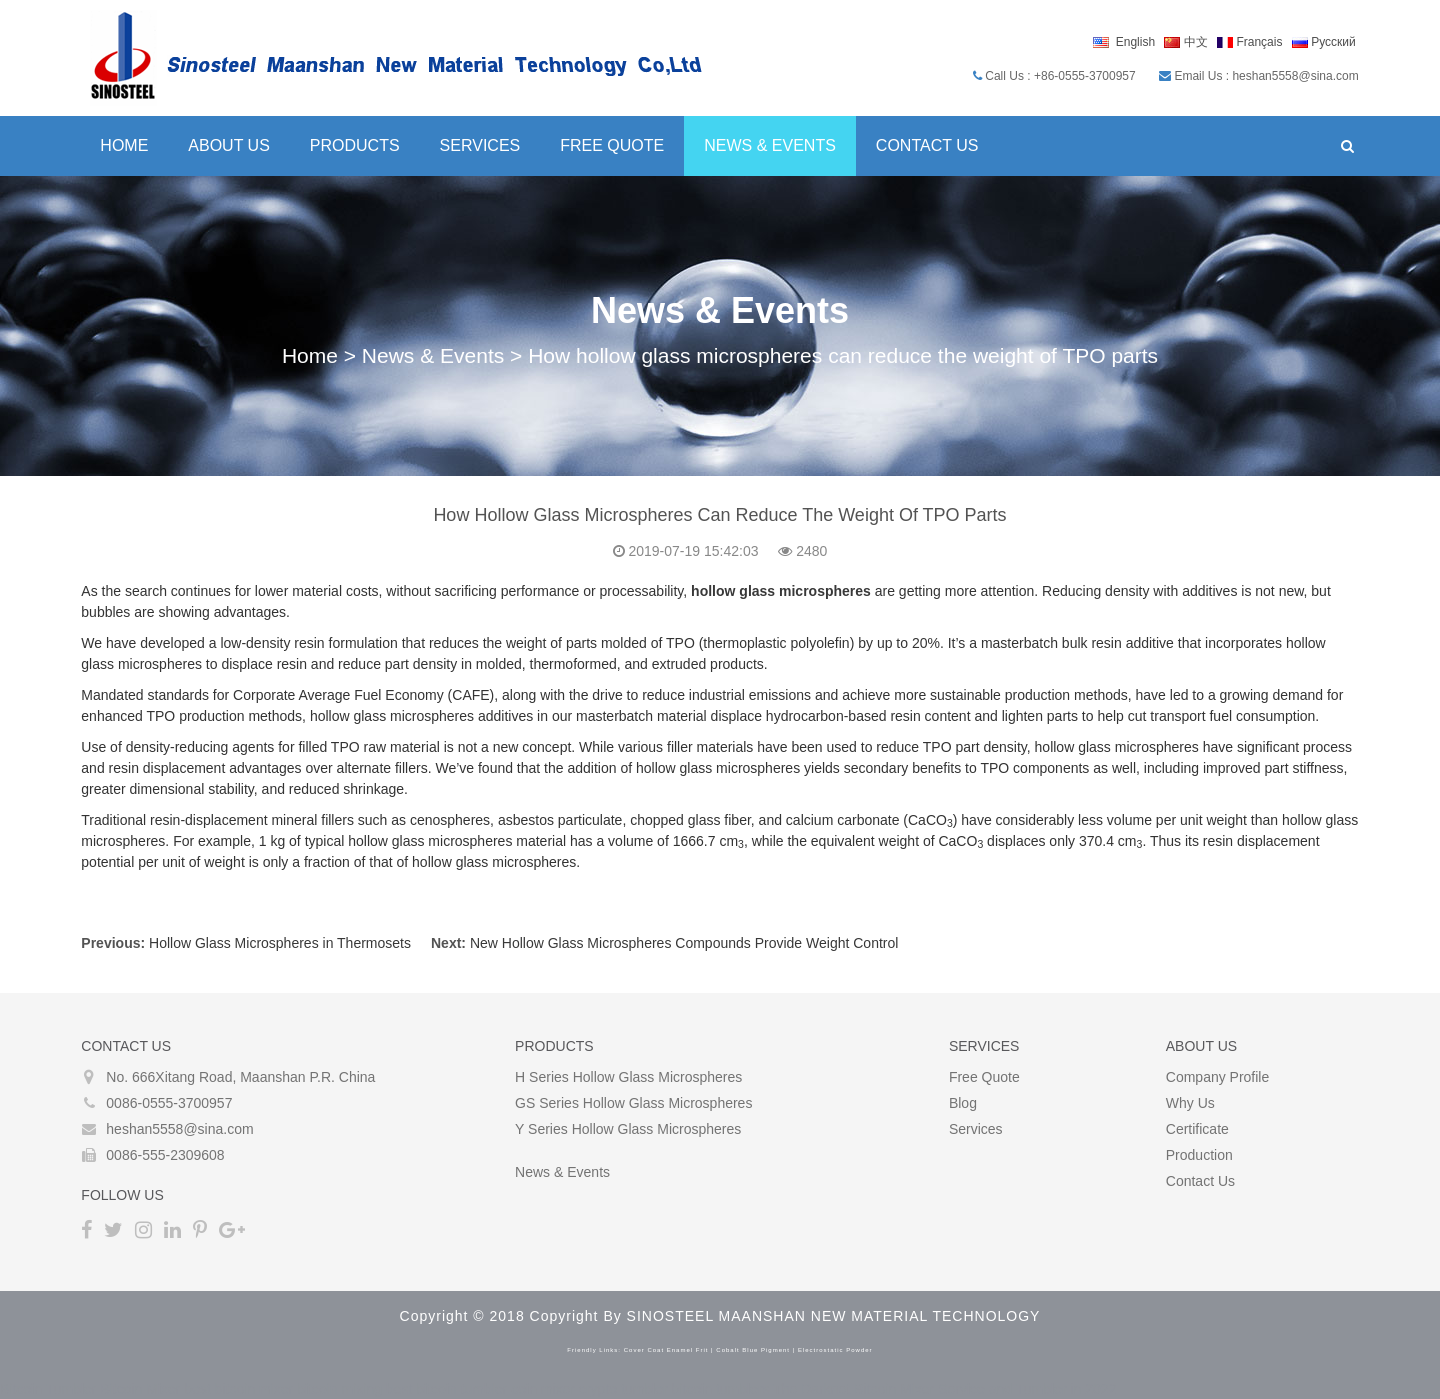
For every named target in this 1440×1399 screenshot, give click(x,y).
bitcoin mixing (339, 1389)
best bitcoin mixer (238, 1389)
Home (123, 145)
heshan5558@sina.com (178, 1129)
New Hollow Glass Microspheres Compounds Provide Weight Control (683, 943)
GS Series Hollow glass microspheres (633, 1103)
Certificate (1198, 1129)
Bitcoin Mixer (140, 1389)
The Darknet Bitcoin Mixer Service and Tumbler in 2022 (944, 1389)
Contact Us (926, 145)
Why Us (1191, 1103)
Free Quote (611, 145)
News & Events (769, 145)
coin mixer (543, 1389)
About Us (228, 145)
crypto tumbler (623, 1389)
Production (1200, 1155)
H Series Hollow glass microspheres (628, 1077)
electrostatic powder (835, 1350)
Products (354, 145)
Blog (963, 1103)
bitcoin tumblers (721, 1389)
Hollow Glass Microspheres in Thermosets (279, 943)
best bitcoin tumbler (446, 1389)
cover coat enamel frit (666, 1350)
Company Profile (1219, 1077)
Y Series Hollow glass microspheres (628, 1129)
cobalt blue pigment (753, 1350)
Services (478, 145)
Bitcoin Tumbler (48, 1389)
